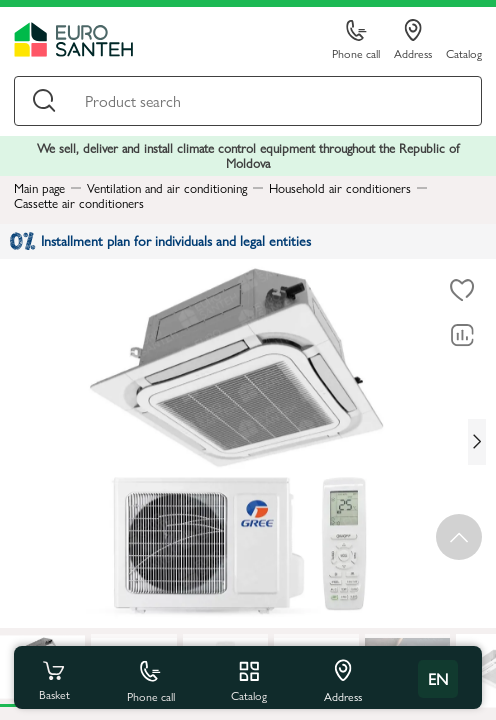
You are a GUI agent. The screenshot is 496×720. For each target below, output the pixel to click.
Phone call (356, 40)
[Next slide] (477, 442)
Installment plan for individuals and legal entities (160, 240)
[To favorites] (462, 291)
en (438, 678)
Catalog (464, 52)
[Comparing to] (462, 336)
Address (413, 40)
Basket (54, 679)
